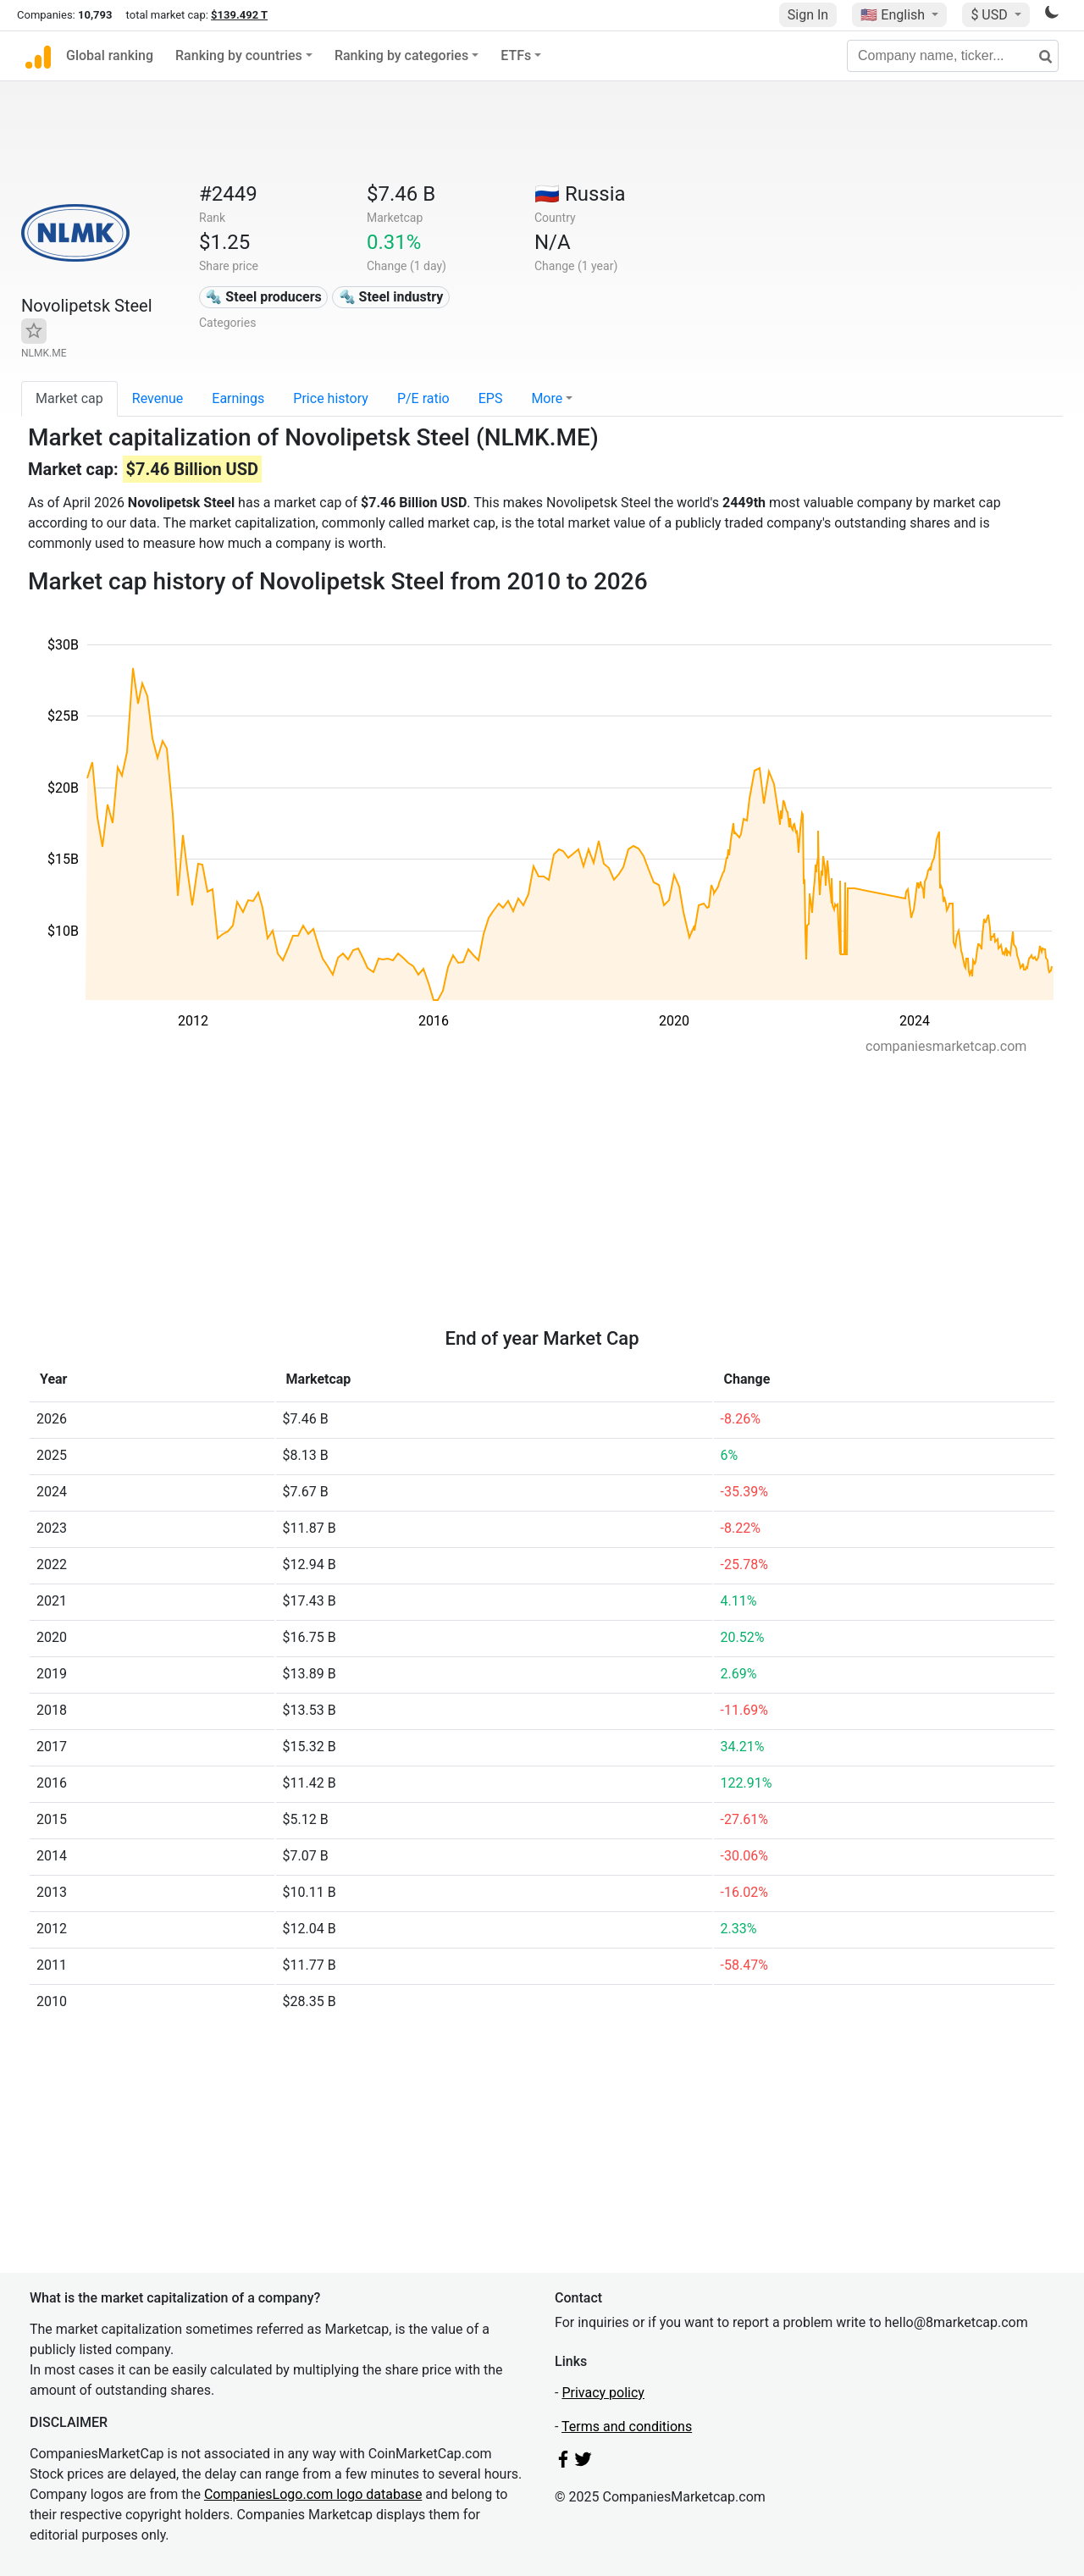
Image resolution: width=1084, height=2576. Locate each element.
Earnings (238, 398)
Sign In (808, 15)
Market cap (69, 398)
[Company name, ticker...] (953, 56)
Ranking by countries (238, 55)
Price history (330, 398)
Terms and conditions (626, 2426)
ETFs (516, 55)
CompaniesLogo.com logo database (313, 2494)
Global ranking (109, 55)
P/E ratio (423, 398)
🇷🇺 (580, 194)
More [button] (546, 398)
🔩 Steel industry (391, 297)
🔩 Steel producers (263, 297)
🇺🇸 (894, 15)
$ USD (990, 15)
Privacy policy (602, 2393)
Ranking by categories (401, 55)
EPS (490, 398)
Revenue (158, 398)
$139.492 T (239, 14)
